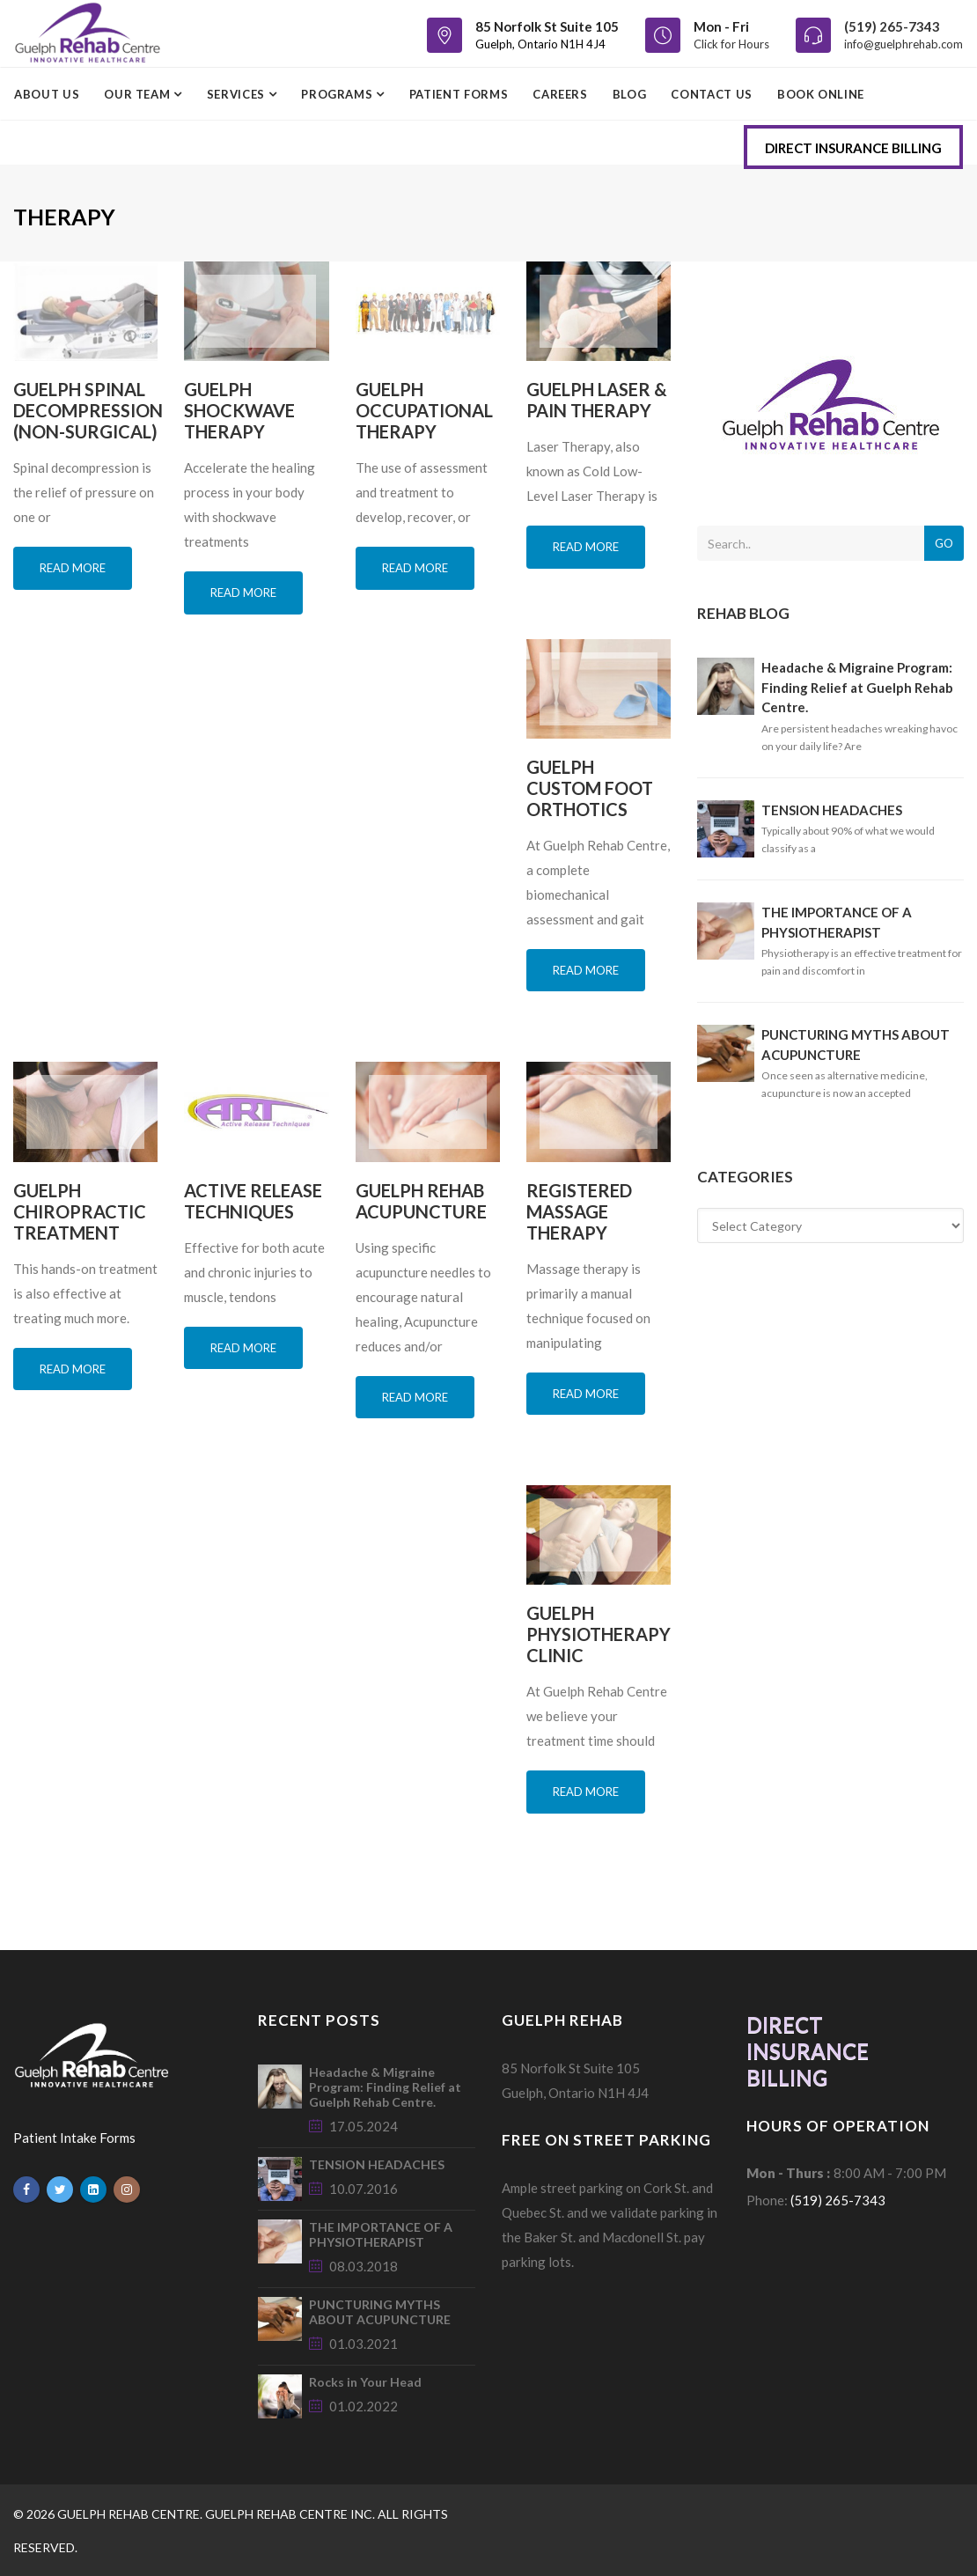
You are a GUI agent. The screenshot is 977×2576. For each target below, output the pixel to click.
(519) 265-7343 (892, 26)
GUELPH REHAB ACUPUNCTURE (421, 1201)
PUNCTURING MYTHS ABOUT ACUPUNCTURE (380, 2312)
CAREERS (560, 94)
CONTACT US (712, 94)
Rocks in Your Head (365, 2381)
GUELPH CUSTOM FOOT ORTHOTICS (589, 788)
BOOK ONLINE (820, 94)
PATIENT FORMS (458, 94)
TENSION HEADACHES (831, 810)
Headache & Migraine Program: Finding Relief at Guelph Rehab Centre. (857, 687)
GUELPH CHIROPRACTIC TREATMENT (79, 1211)
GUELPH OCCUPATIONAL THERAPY (424, 410)
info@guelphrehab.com (903, 44)
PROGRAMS (338, 94)
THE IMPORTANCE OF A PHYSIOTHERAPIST (380, 2234)
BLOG (630, 94)
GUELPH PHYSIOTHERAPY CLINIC (598, 1634)
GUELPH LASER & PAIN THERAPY (596, 400)
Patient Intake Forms (74, 2137)
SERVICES (237, 94)
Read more (73, 568)
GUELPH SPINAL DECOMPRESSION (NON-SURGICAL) (88, 410)
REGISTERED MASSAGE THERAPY (579, 1211)
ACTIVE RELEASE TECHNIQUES (253, 1201)
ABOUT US (46, 94)
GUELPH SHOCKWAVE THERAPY (239, 410)
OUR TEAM (138, 94)
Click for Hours (731, 44)
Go (944, 543)
